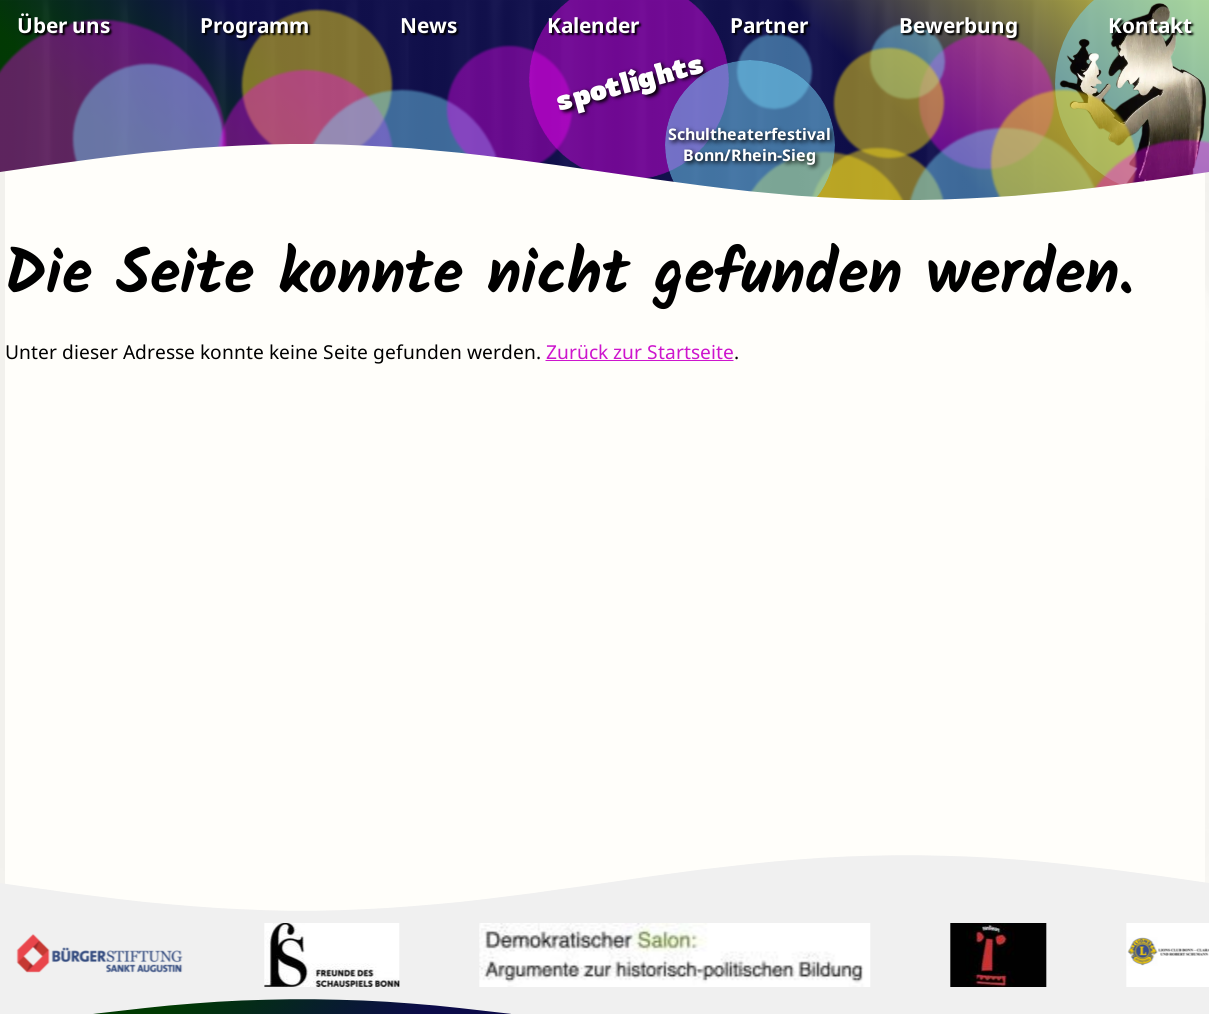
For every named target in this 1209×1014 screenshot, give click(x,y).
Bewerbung (958, 25)
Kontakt (1150, 25)
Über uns (63, 25)
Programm (254, 25)
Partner (769, 25)
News (428, 25)
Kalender (593, 25)
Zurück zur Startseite (640, 351)
